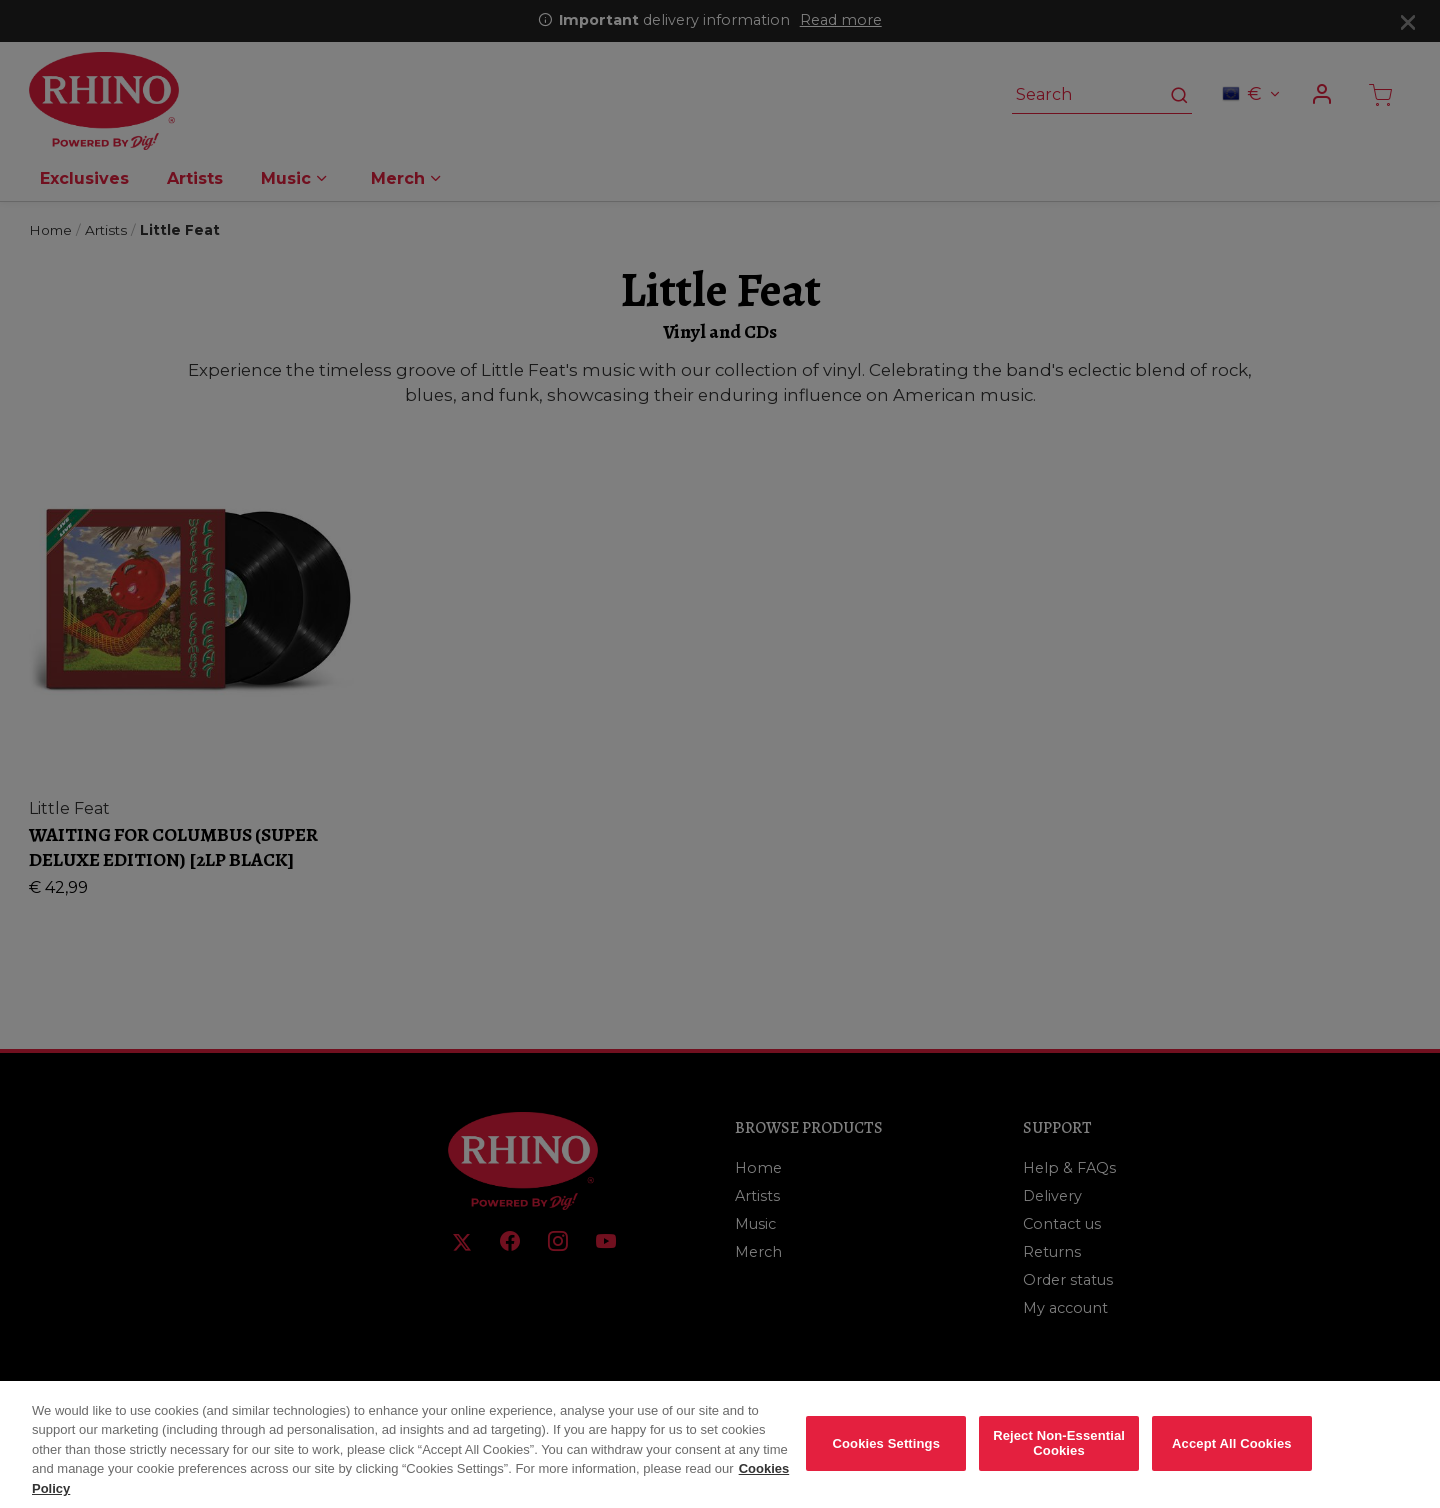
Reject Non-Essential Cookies (1059, 1458)
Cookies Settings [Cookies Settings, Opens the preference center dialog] (887, 1457)
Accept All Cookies (1232, 1457)
